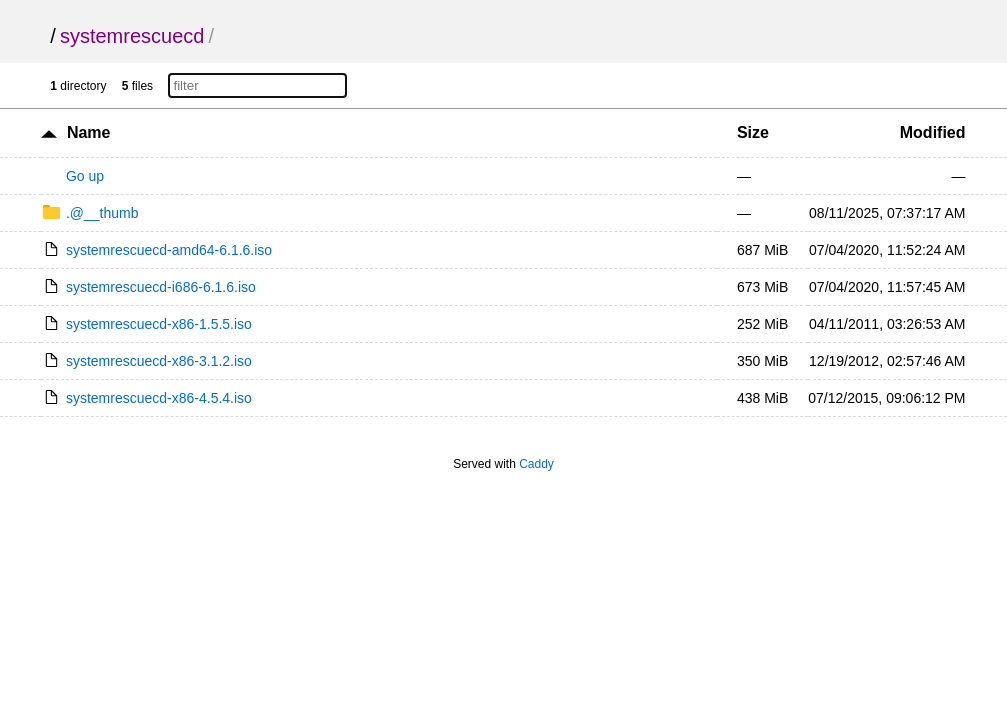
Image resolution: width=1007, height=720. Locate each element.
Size (753, 132)
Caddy (536, 464)
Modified (933, 132)
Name (89, 132)
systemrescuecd (132, 36)
